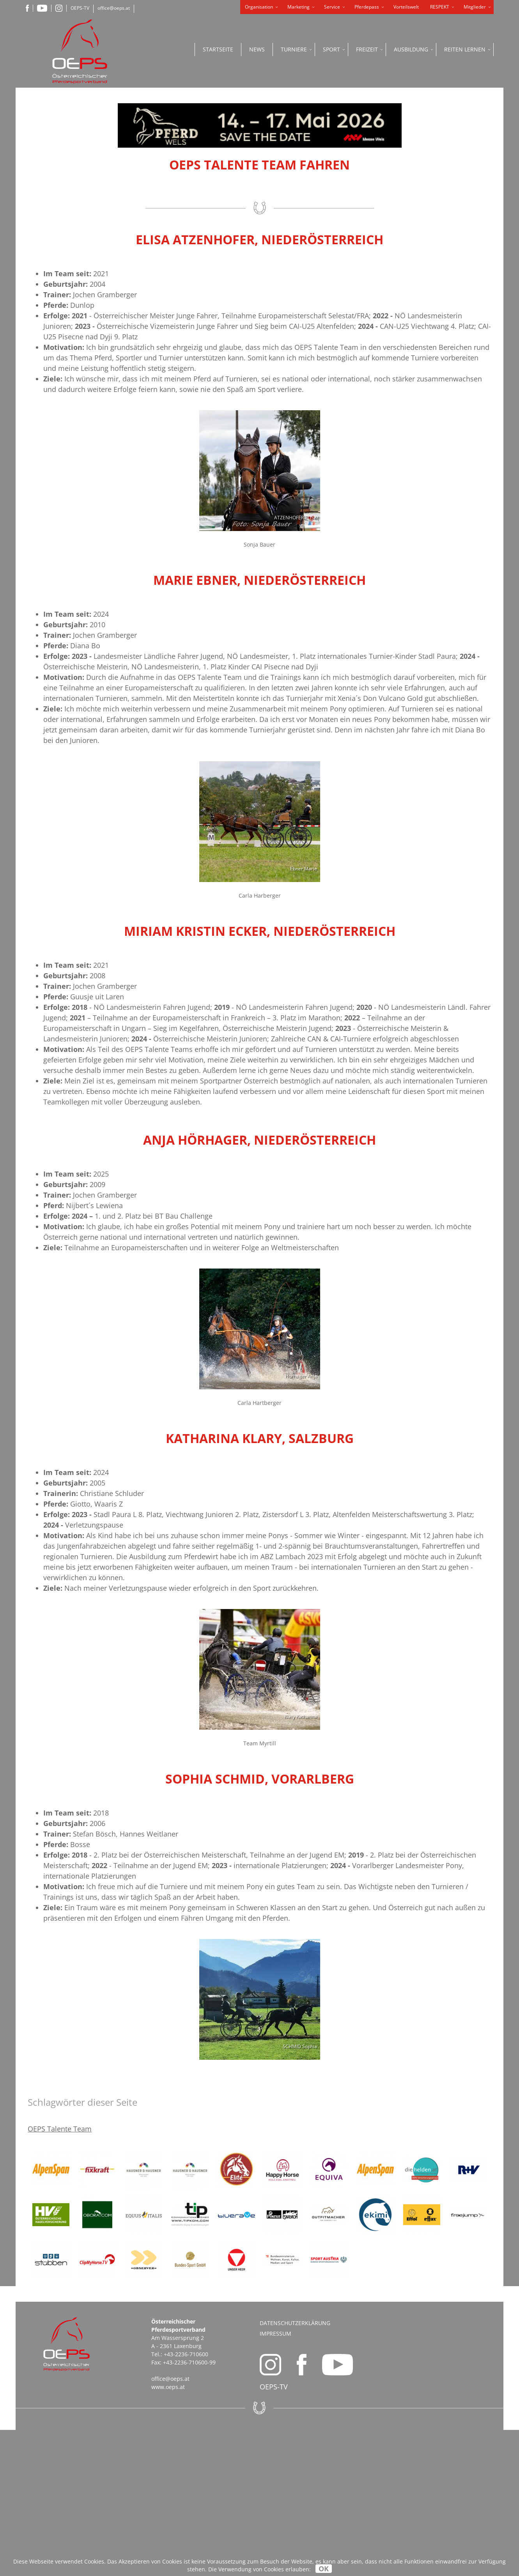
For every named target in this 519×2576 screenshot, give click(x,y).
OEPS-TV (80, 8)
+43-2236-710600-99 (189, 2508)
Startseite (218, 49)
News (257, 49)
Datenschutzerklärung (295, 2469)
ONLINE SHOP (441, 159)
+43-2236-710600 (186, 2500)
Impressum (275, 2479)
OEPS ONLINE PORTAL (441, 222)
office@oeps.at (113, 8)
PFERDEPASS (441, 194)
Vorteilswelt (406, 7)
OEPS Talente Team (60, 2275)
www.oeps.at (168, 2533)
